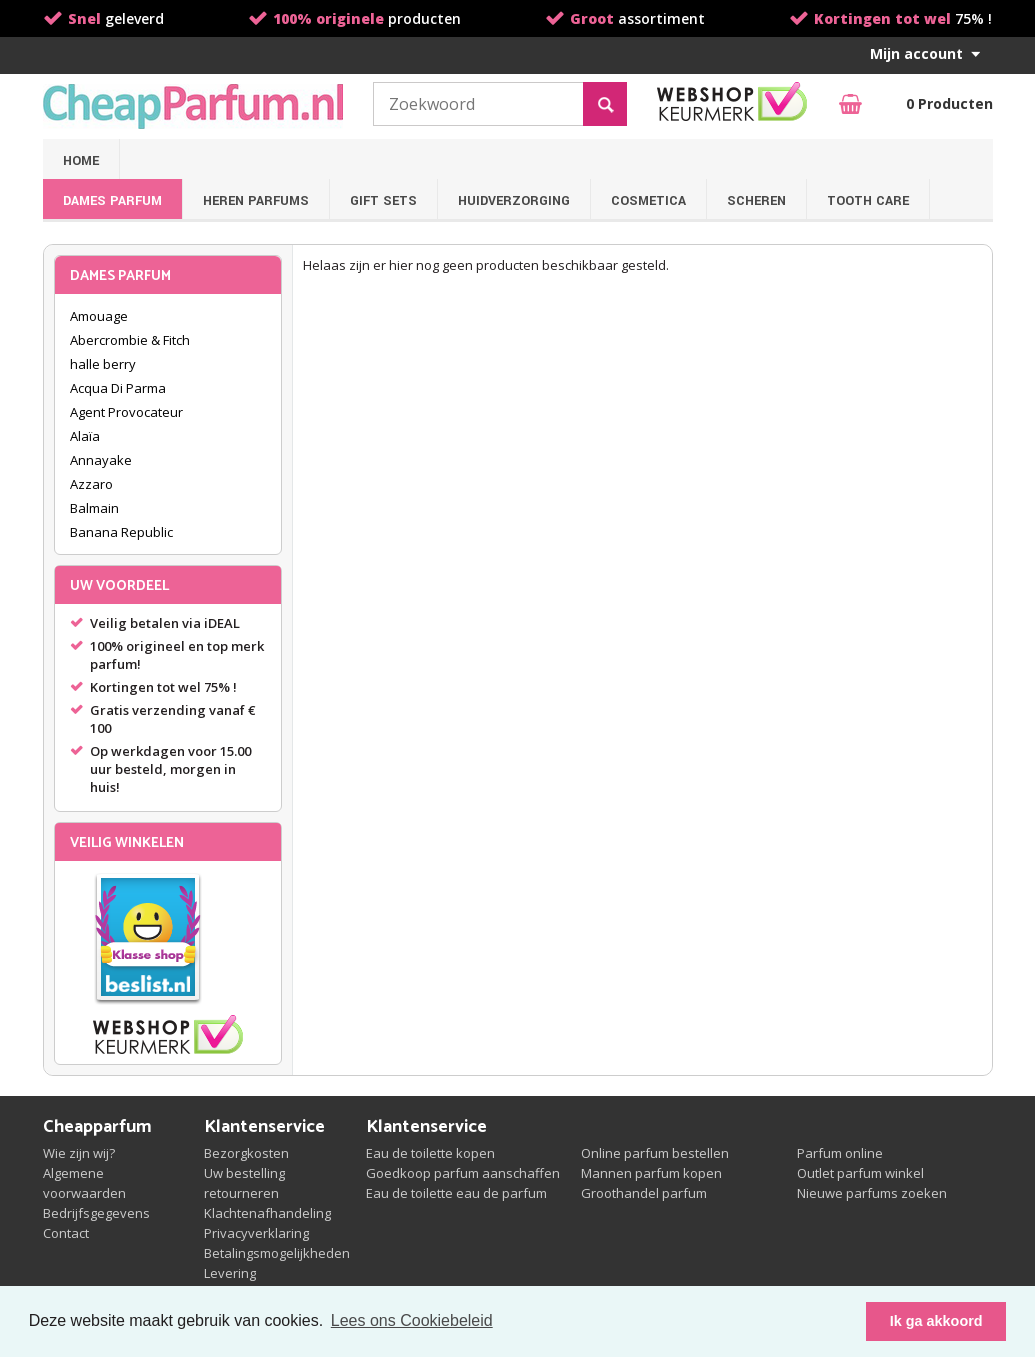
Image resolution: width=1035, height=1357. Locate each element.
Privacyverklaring (256, 1233)
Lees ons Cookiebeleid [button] (412, 1320)
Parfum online (840, 1153)
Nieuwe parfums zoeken (872, 1193)
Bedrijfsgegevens (96, 1213)
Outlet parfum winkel (860, 1173)
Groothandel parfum (644, 1193)
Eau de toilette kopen (430, 1153)
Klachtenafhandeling (267, 1213)
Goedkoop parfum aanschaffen (463, 1173)
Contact (66, 1233)
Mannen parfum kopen (651, 1173)
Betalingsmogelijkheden (277, 1253)
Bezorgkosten (246, 1153)
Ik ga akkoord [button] (936, 1321)
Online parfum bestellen (655, 1153)
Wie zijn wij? (79, 1153)
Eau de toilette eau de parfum (456, 1193)
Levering (230, 1273)
